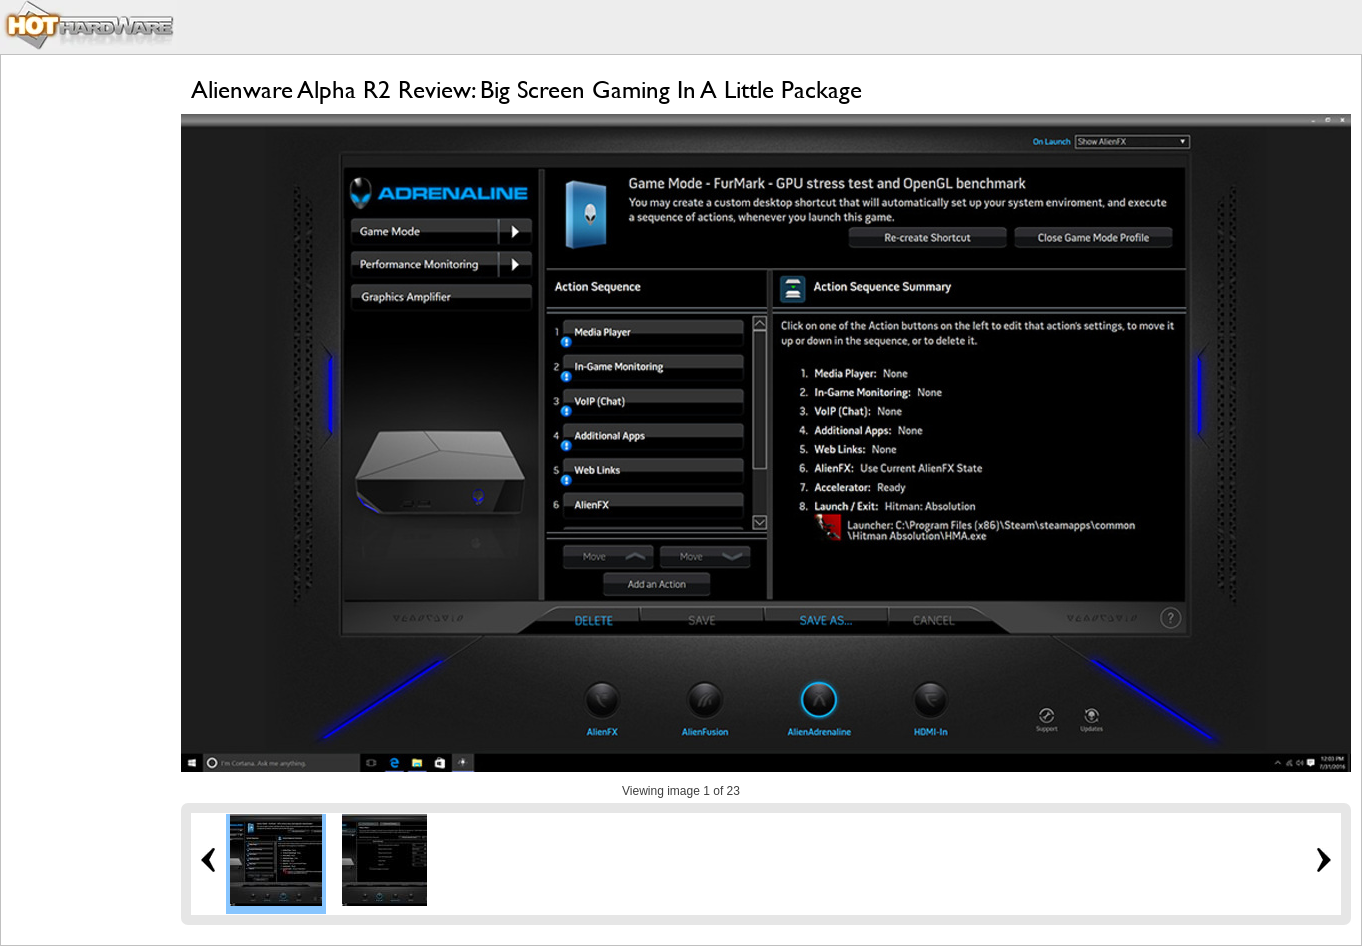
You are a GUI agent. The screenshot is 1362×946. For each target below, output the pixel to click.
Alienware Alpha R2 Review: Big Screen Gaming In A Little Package (526, 89)
